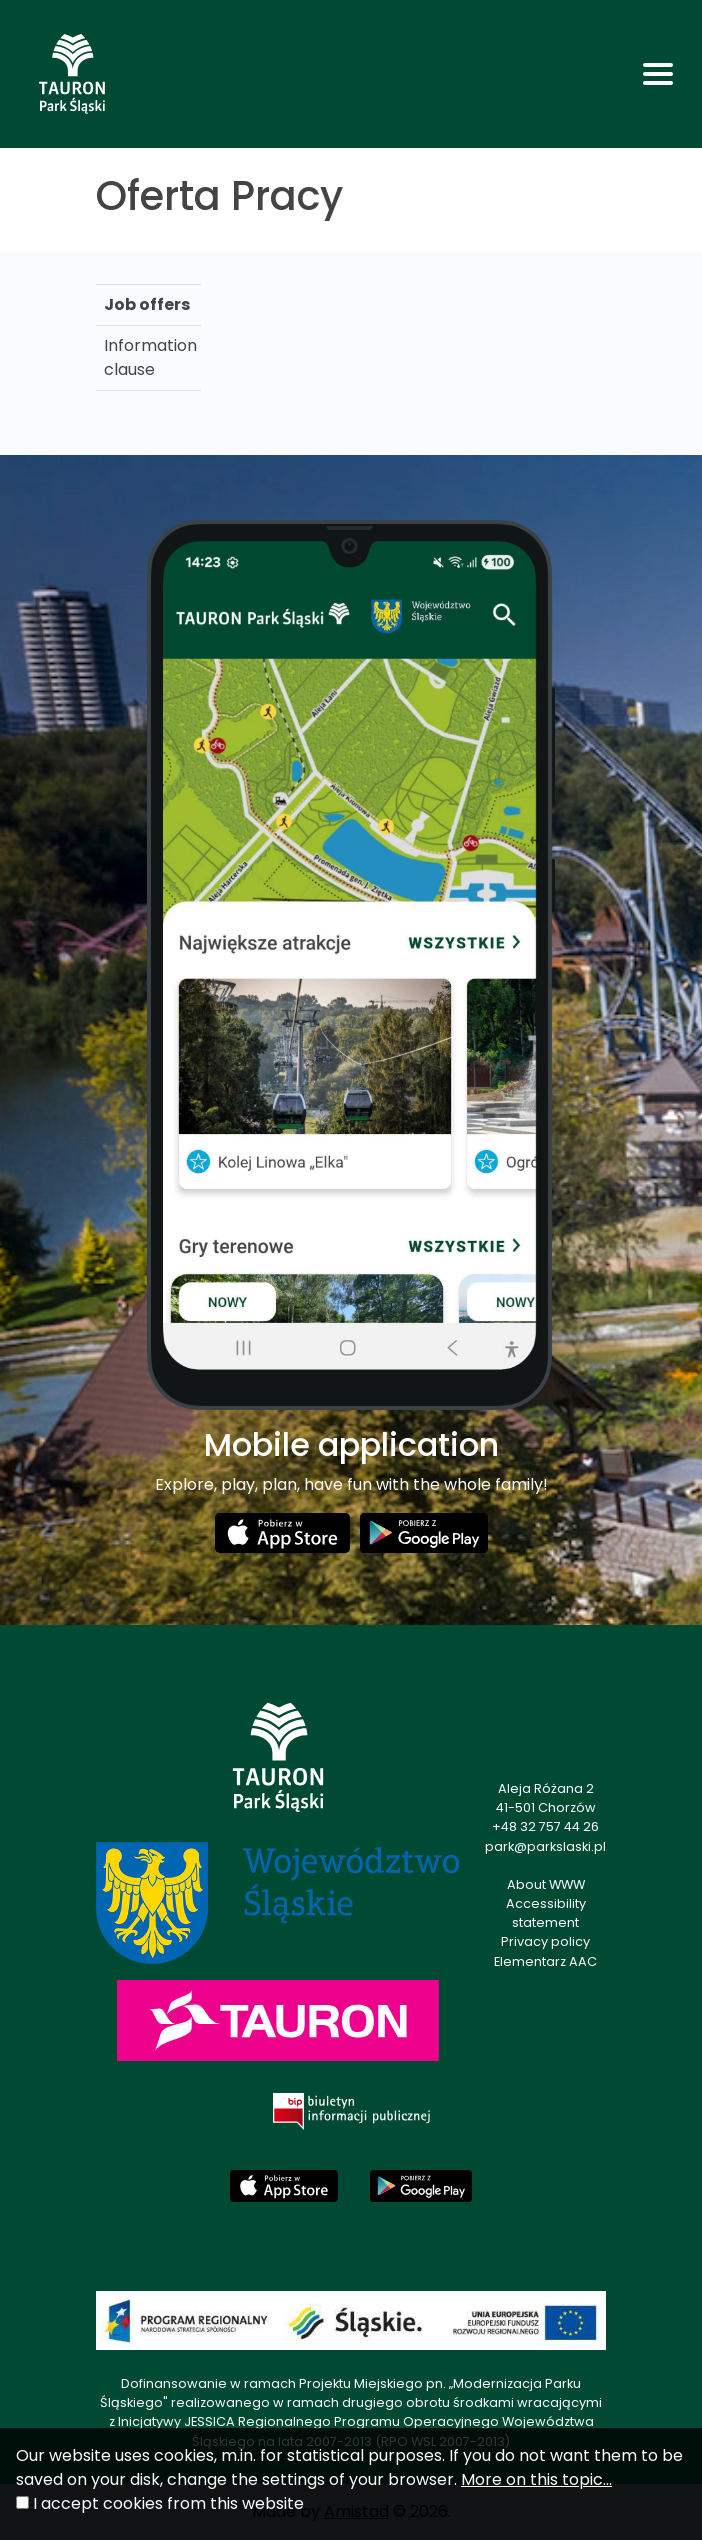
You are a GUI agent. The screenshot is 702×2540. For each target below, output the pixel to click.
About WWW (546, 1884)
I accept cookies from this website (168, 2503)
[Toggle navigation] (658, 74)
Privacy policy (545, 1941)
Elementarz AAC (545, 1961)
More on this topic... (536, 2479)
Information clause (150, 357)
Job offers (147, 304)
